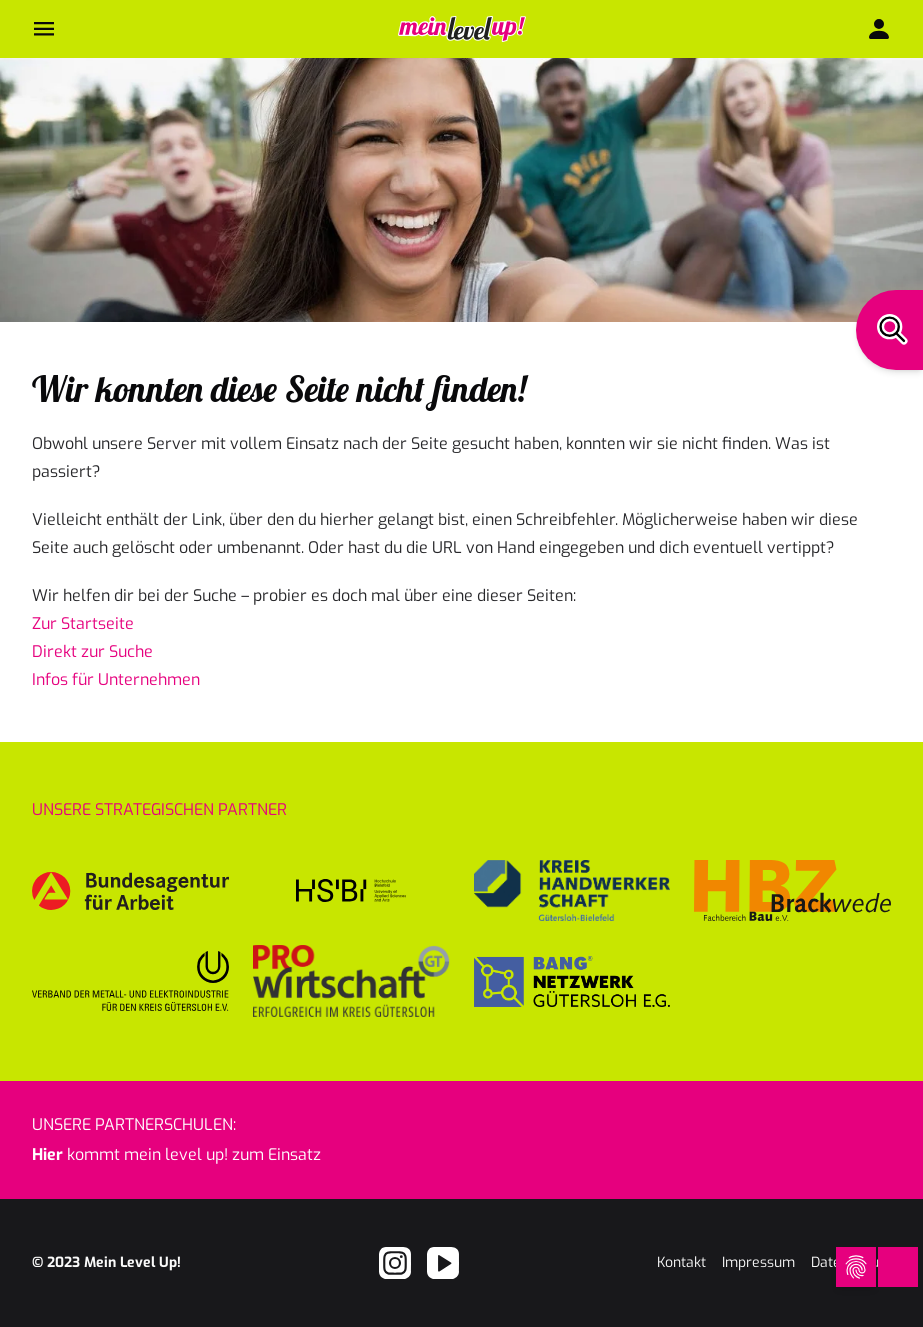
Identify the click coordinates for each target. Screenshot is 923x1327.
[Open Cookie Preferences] (855, 1267)
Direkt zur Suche (92, 651)
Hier (47, 1154)
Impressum (758, 1262)
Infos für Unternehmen (116, 679)
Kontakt (681, 1262)
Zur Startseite (83, 623)
